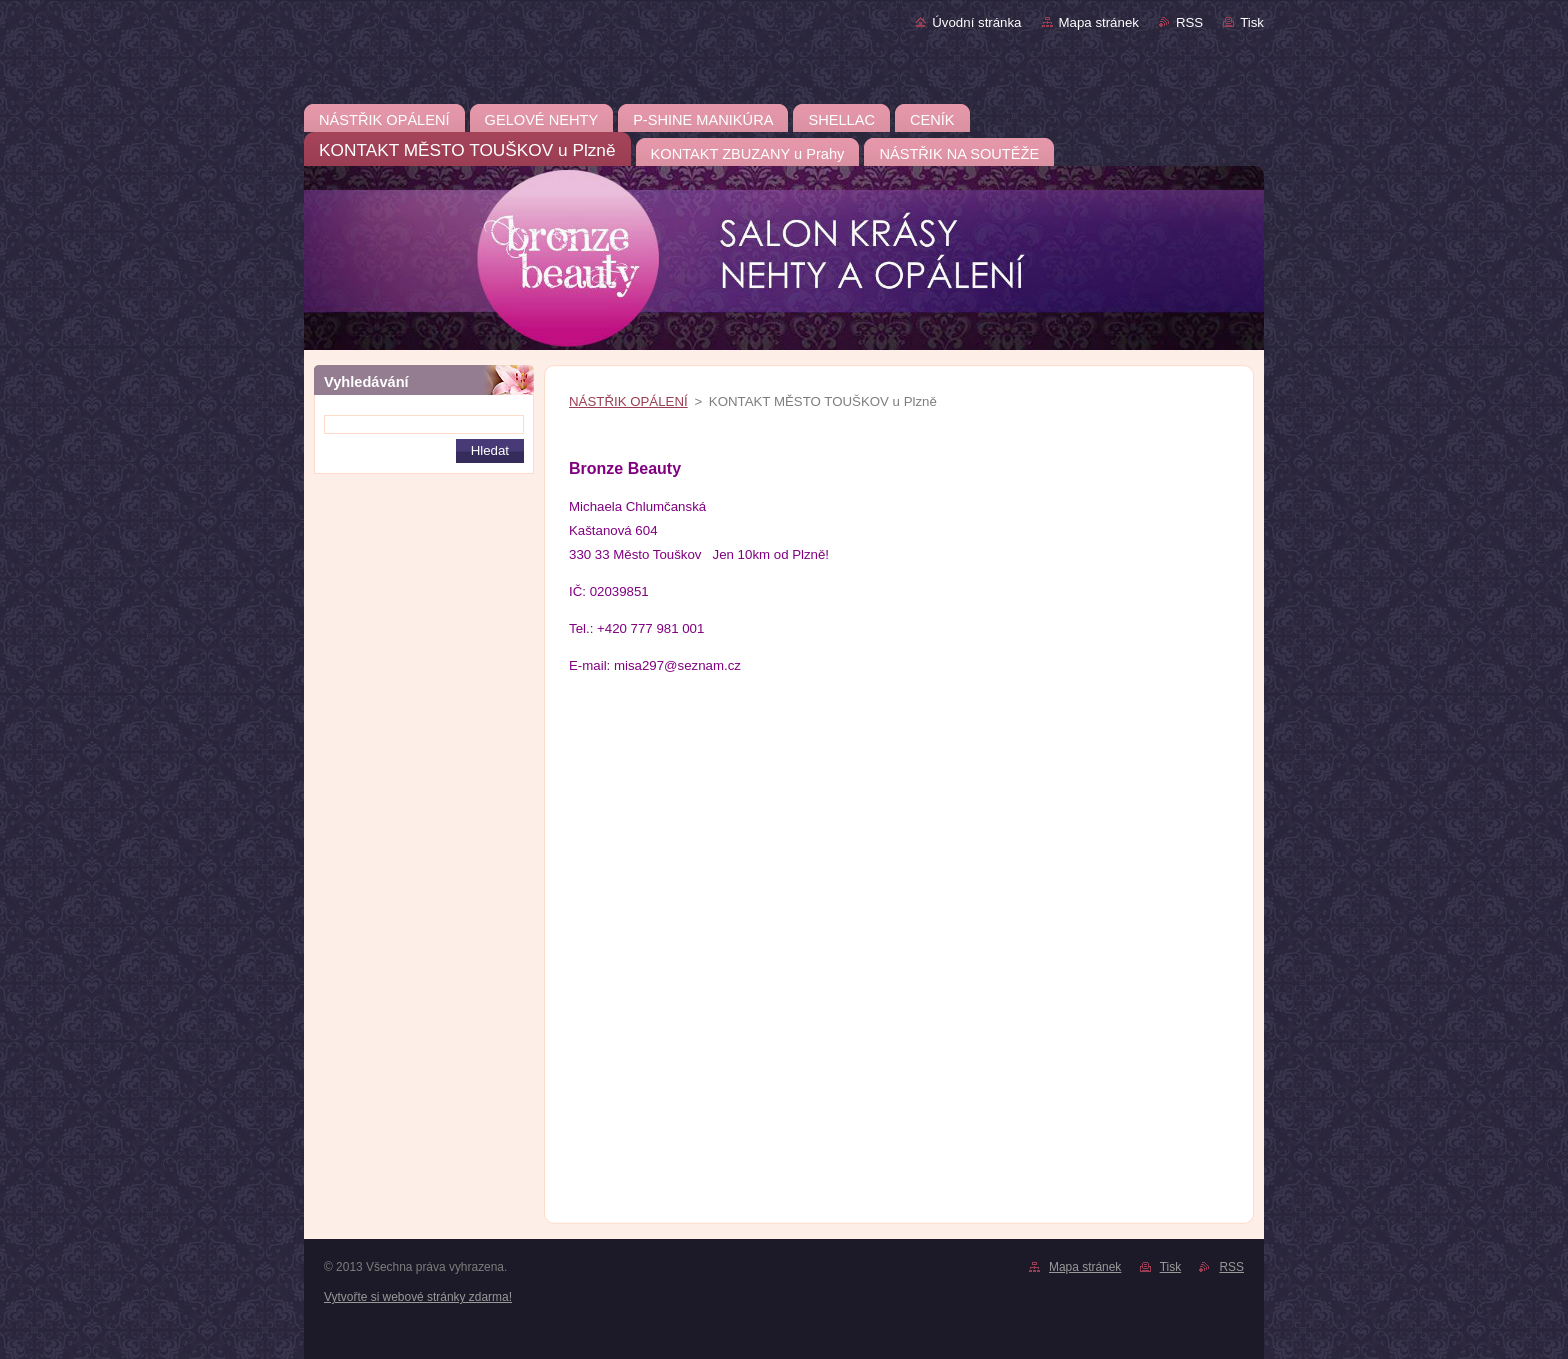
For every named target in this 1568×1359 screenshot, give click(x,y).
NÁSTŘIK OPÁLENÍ (628, 401)
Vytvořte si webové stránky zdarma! (418, 1297)
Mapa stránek (1099, 22)
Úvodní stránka (976, 22)
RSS (1189, 22)
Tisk (1252, 22)
